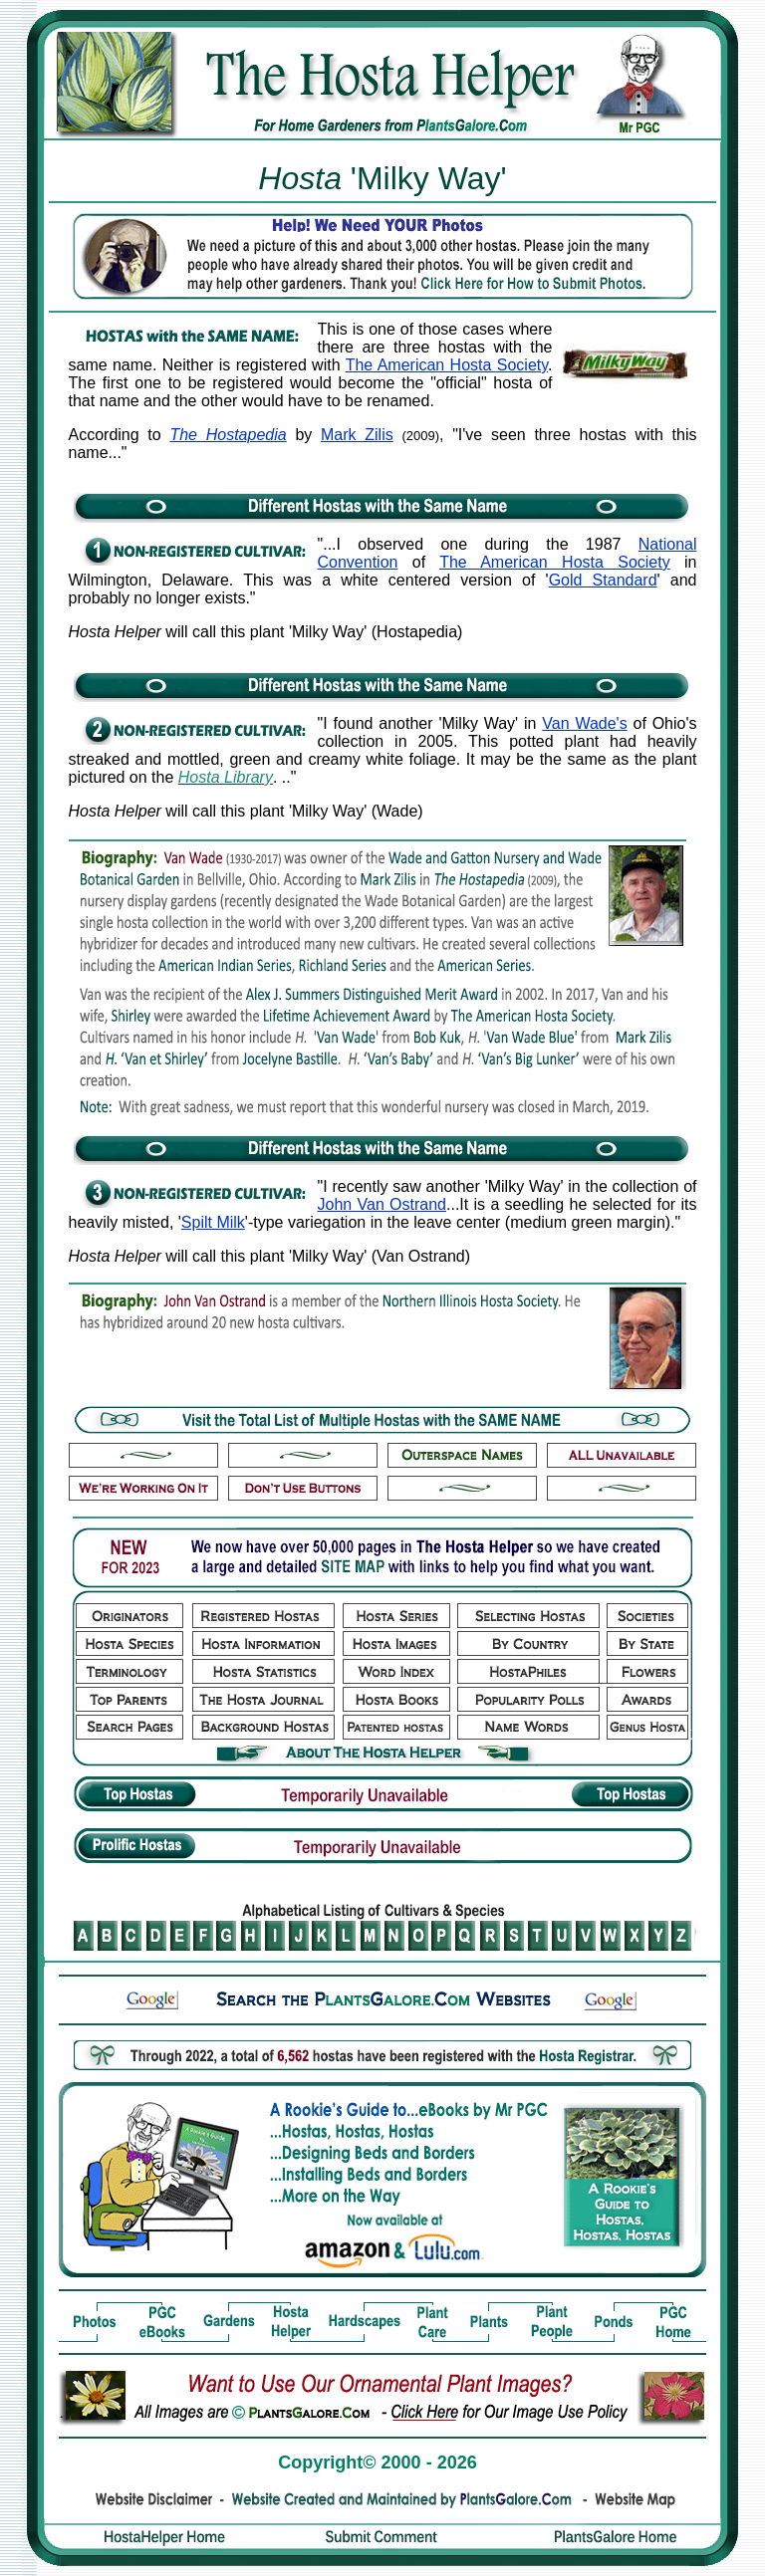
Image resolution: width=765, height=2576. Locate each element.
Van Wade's (584, 723)
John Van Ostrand (382, 1204)
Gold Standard (603, 580)
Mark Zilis (357, 434)
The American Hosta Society (447, 364)
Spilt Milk (213, 1222)
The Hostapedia (227, 434)
